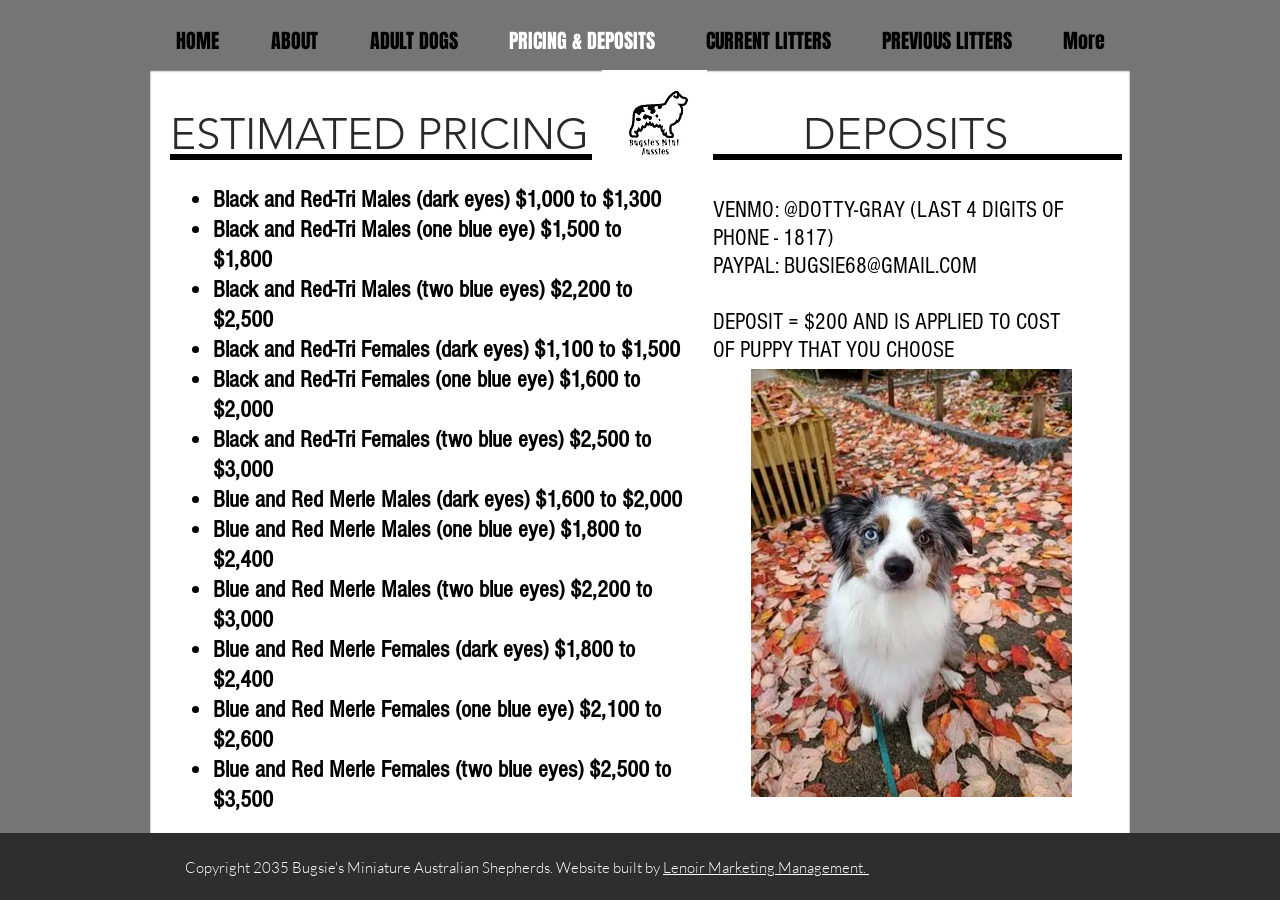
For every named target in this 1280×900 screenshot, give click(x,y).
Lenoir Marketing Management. (766, 867)
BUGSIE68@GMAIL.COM (880, 266)
